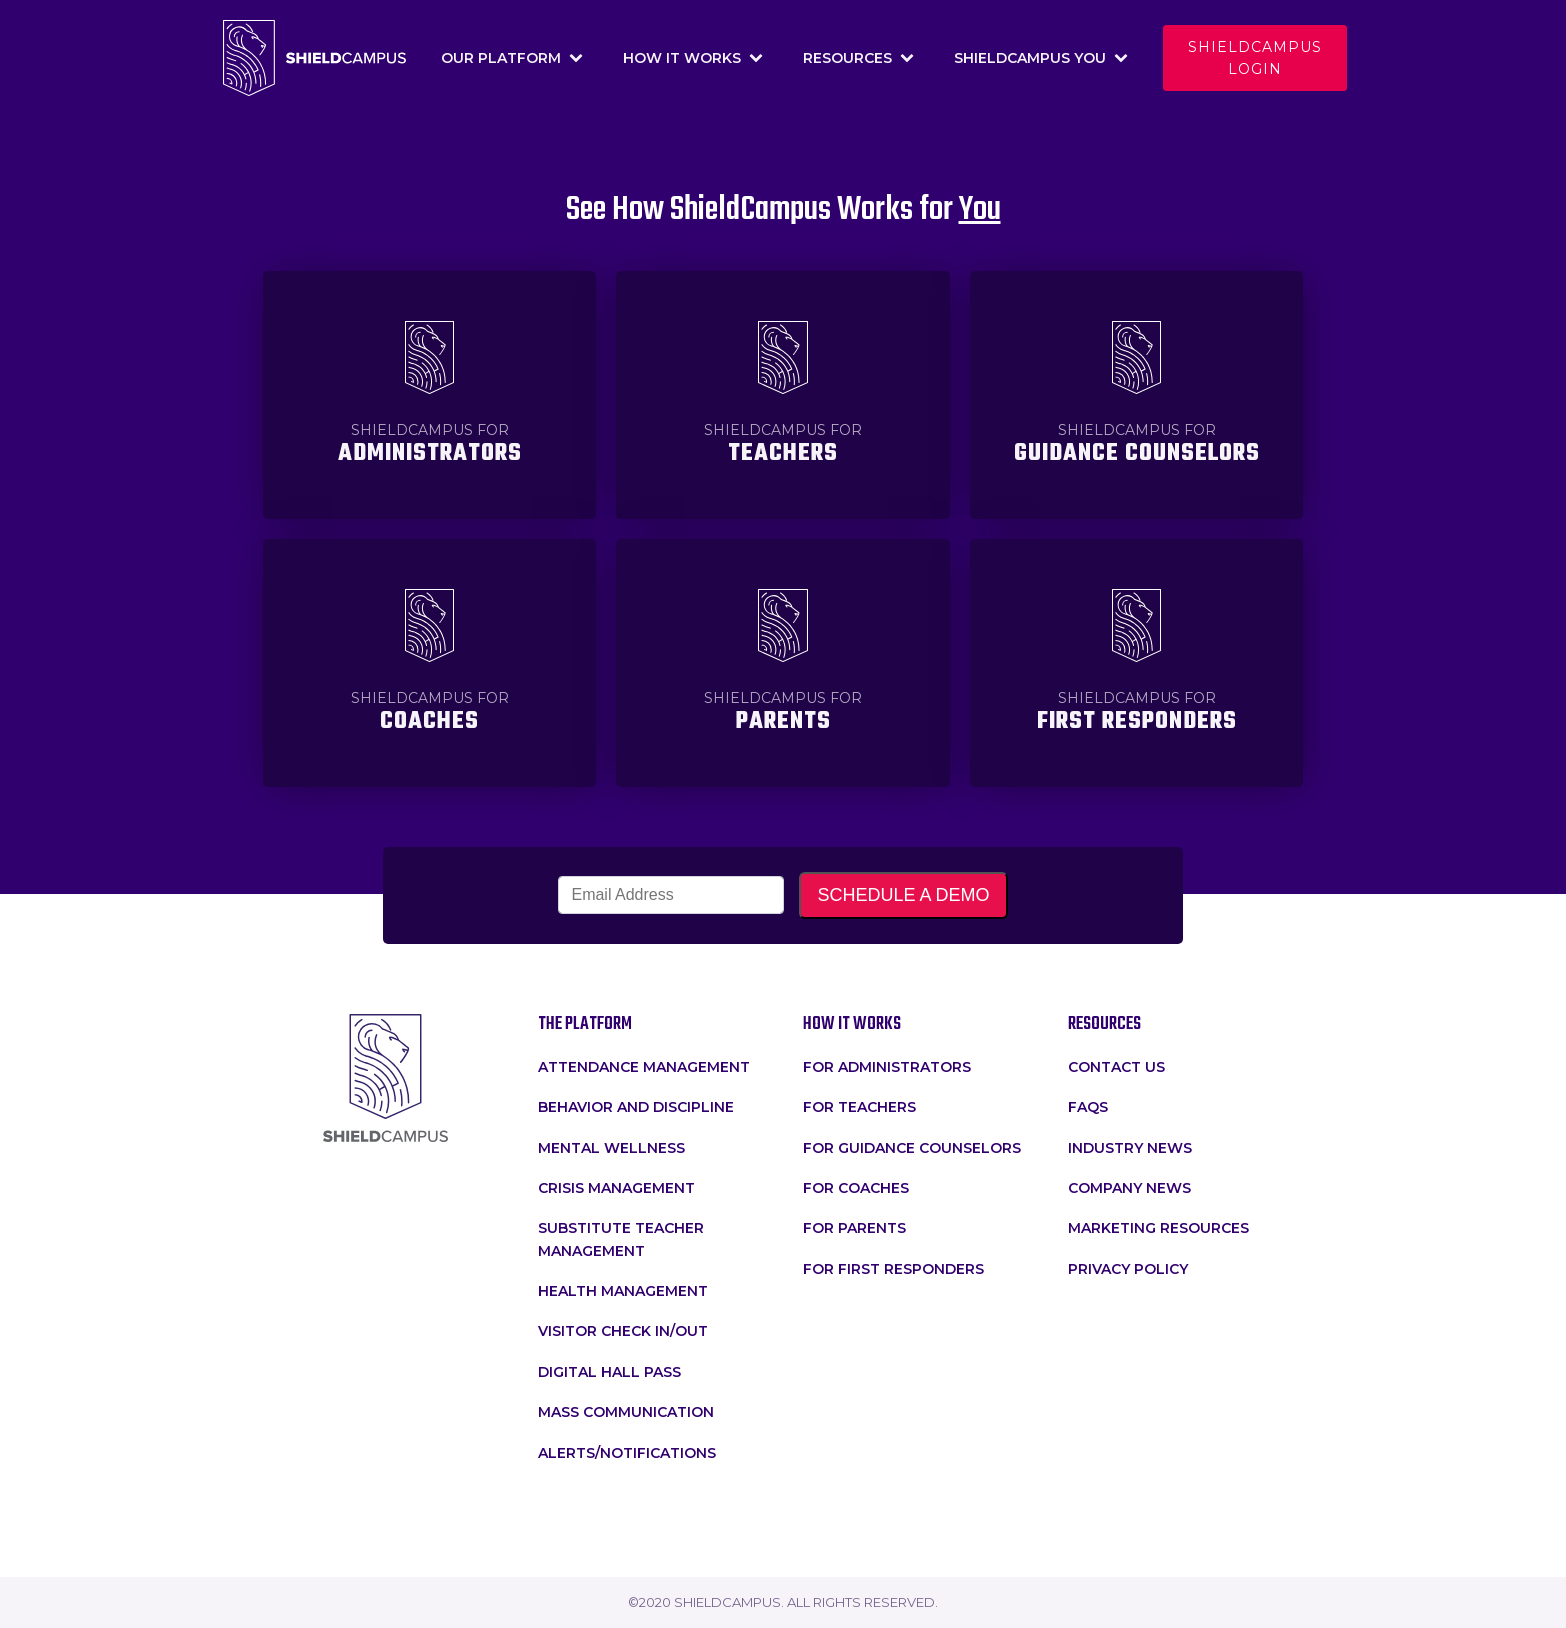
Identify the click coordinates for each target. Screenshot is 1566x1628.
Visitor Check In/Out (623, 1331)
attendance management (644, 1067)
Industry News (1130, 1148)
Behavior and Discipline (636, 1107)
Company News (1129, 1188)
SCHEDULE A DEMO (903, 895)
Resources (858, 58)
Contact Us (1116, 1067)
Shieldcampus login (1255, 58)
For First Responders (893, 1269)
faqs (1088, 1107)
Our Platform (512, 58)
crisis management (616, 1188)
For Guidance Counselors (912, 1148)
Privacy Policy (1128, 1269)
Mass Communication (626, 1412)
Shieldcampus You (1041, 58)
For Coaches (856, 1188)
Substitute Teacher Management (621, 1239)
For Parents (854, 1228)
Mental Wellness (611, 1148)
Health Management (623, 1291)
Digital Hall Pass (609, 1372)
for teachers (859, 1107)
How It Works (693, 58)
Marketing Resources (1158, 1228)
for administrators (887, 1067)
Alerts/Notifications (627, 1453)
